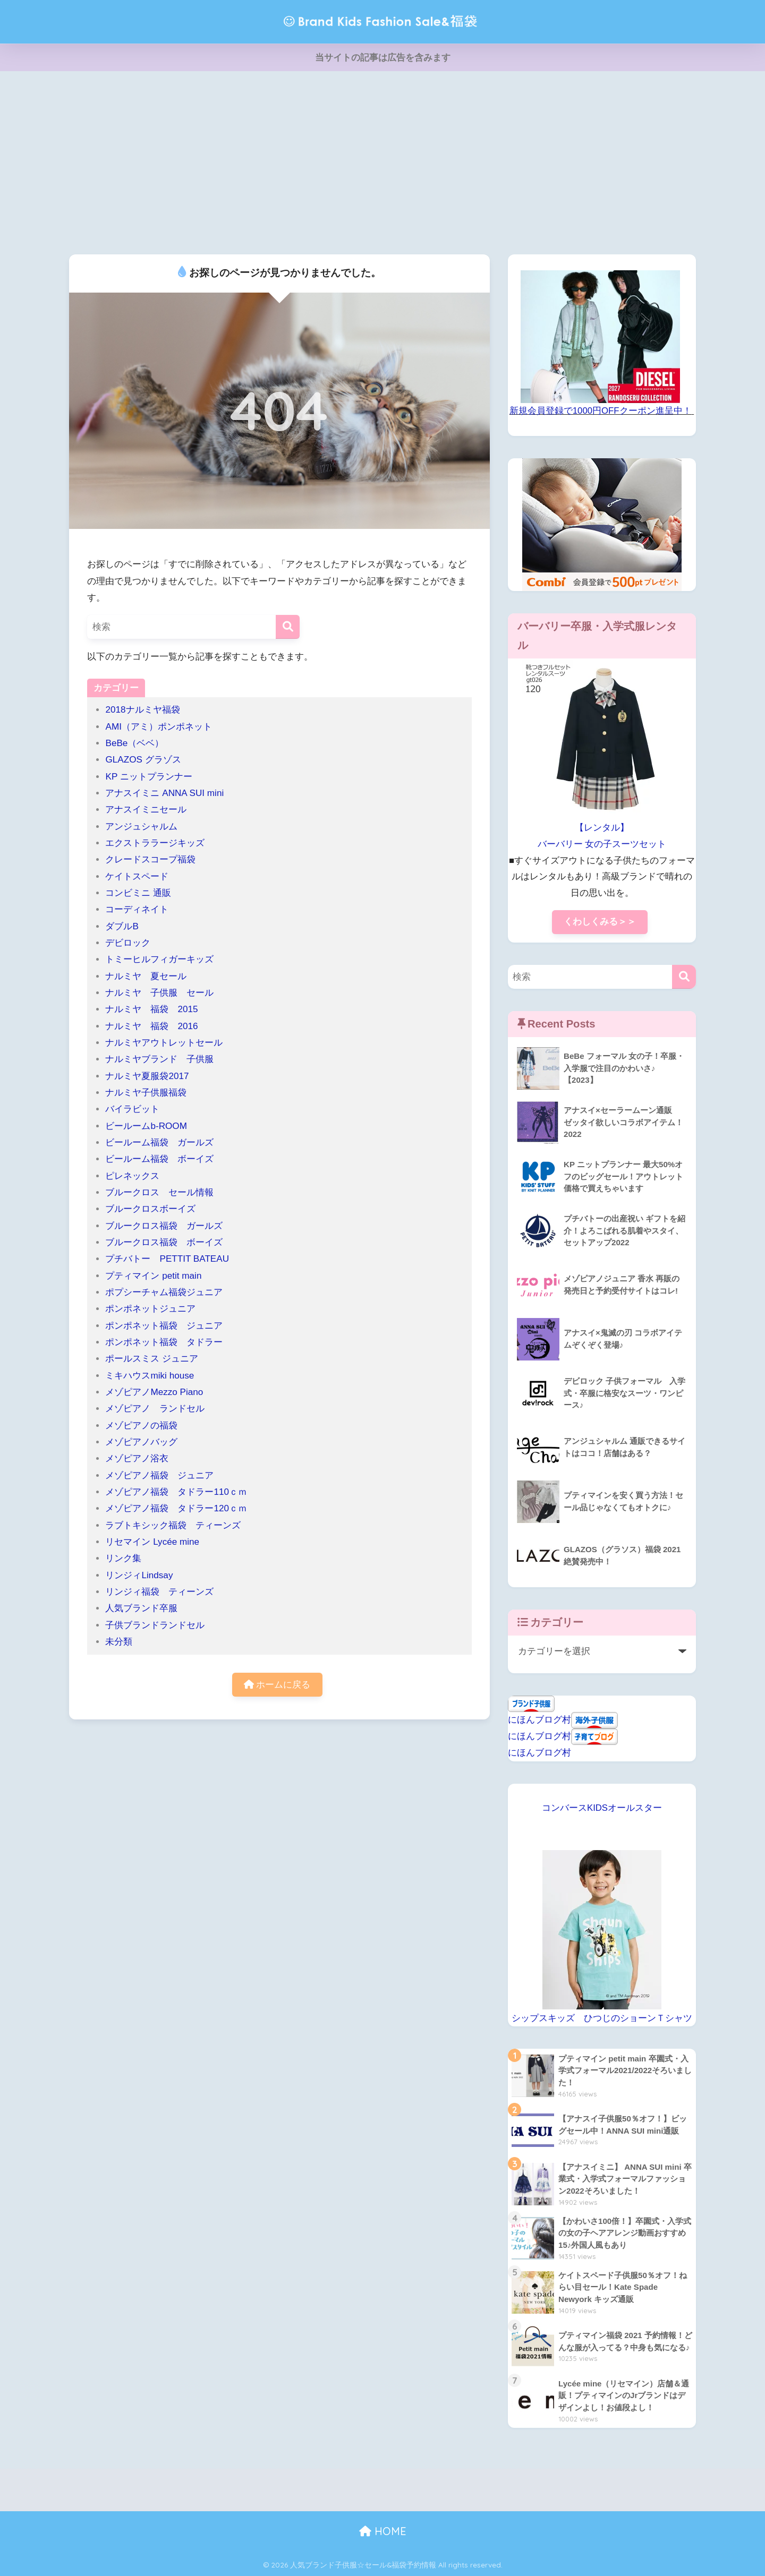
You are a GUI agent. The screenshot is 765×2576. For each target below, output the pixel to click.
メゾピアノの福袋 (141, 1425)
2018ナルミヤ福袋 (142, 710)
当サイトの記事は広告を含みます (382, 58)
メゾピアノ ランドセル (155, 1408)
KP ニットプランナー (148, 777)
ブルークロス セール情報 (159, 1192)
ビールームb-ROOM (145, 1126)
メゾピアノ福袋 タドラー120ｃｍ (176, 1508)
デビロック (127, 943)
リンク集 (123, 1558)
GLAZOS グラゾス (143, 760)
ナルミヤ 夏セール (145, 976)
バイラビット (132, 1109)
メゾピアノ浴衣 (136, 1458)
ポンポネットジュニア (150, 1309)
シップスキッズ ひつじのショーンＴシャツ (602, 2018)
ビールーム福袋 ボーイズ (159, 1159)
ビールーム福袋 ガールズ (159, 1142)
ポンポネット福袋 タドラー (168, 1342)
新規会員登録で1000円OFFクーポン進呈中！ (600, 411)
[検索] (288, 627)
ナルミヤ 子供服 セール (159, 993)
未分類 (118, 1642)
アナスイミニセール (145, 810)
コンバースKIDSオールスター (602, 1808)
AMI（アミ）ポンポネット (158, 727)
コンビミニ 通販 (138, 893)
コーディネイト (136, 909)
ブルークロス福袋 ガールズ (168, 1226)
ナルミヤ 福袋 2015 (151, 1009)
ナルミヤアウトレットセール (164, 1043)
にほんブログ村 (539, 1720)
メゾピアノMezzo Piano (154, 1392)
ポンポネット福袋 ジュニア (164, 1326)
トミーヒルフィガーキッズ (159, 959)
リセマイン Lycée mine (152, 1542)
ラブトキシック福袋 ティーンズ (173, 1525)
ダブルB (121, 926)
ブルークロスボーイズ (150, 1209)
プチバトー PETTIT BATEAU (167, 1259)
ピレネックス (132, 1176)
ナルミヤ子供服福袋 (145, 1093)
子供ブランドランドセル (155, 1625)
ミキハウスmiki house (149, 1376)
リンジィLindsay (139, 1575)
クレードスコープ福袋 (150, 859)
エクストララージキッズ (155, 843)
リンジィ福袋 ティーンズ (159, 1592)
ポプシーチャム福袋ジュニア (164, 1292)
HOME (382, 2531)
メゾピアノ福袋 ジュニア (159, 1475)
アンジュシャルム (141, 826)
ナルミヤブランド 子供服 (159, 1059)
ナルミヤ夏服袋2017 (147, 1076)
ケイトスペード (136, 876)
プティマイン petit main (157, 1276)
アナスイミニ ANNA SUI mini (169, 793)
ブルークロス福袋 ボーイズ (164, 1242)
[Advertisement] (382, 161)
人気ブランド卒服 (141, 1608)
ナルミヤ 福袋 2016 (151, 1026)
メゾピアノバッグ (141, 1442)
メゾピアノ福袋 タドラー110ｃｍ (176, 1492)
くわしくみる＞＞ (600, 922)
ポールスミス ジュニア (151, 1359)
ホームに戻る (277, 1685)
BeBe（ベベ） (134, 743)
